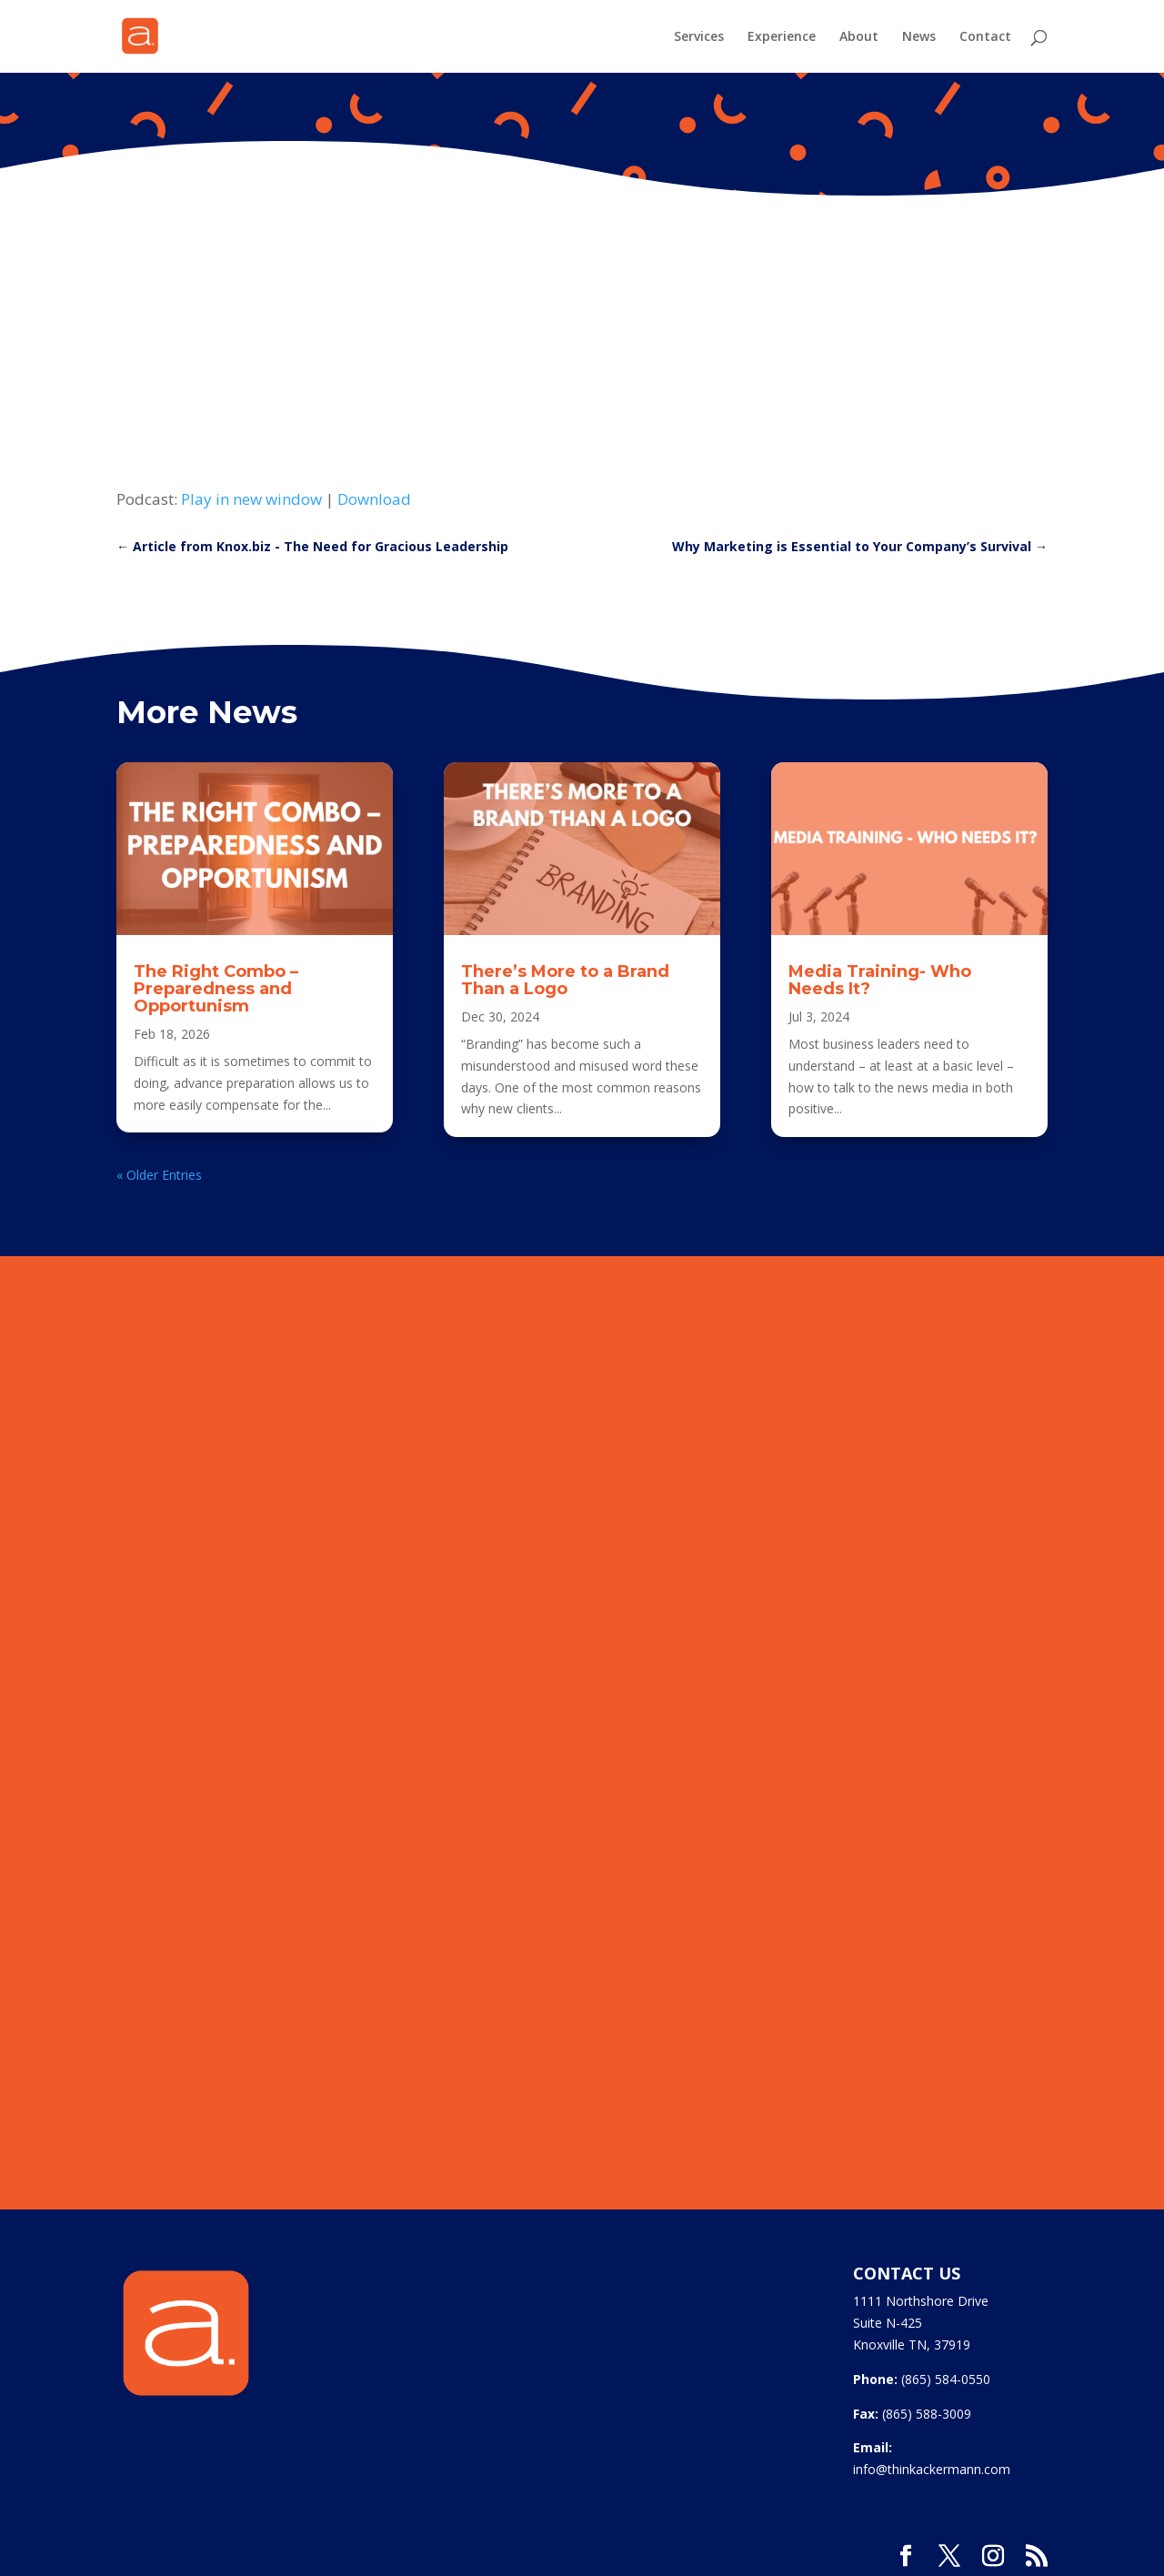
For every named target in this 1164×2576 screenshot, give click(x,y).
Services (699, 37)
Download (374, 498)
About (858, 37)
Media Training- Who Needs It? (879, 980)
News (919, 37)
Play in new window (251, 498)
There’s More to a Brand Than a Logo (565, 980)
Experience (782, 37)
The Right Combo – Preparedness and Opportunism (216, 988)
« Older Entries (159, 1174)
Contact (985, 37)
